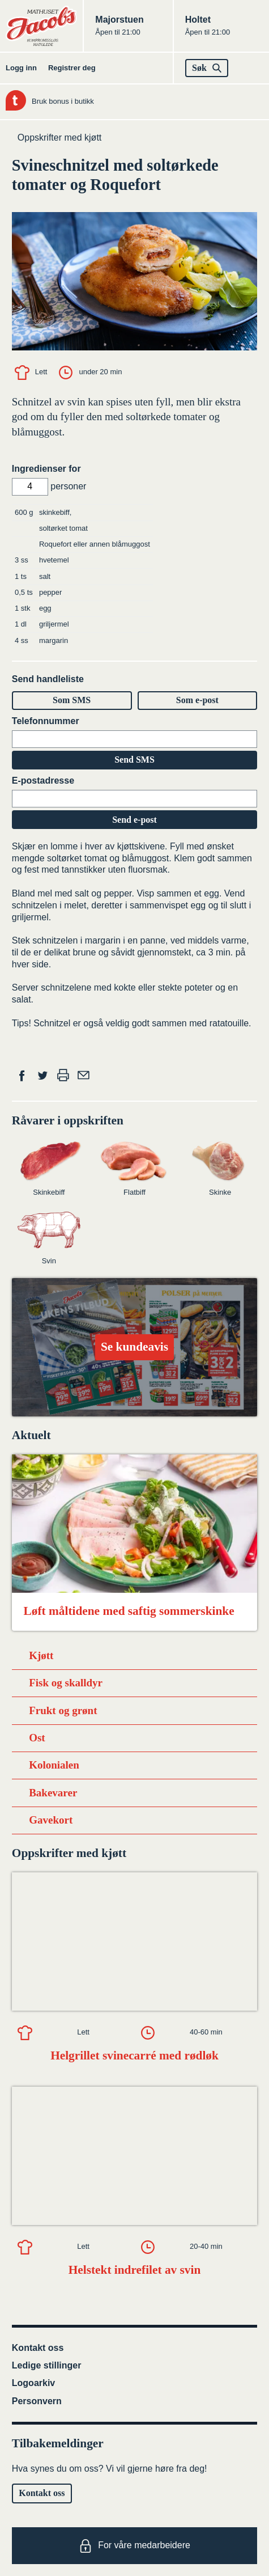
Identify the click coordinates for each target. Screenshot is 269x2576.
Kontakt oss (38, 2348)
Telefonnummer (45, 721)
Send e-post (134, 819)
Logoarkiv (33, 2383)
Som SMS (72, 700)
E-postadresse (43, 780)
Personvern (37, 2401)
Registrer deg (72, 68)
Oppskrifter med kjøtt (59, 137)
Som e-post (197, 700)
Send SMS (134, 759)
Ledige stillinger (47, 2365)
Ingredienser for (46, 468)
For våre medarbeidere (134, 2546)
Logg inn (21, 68)
